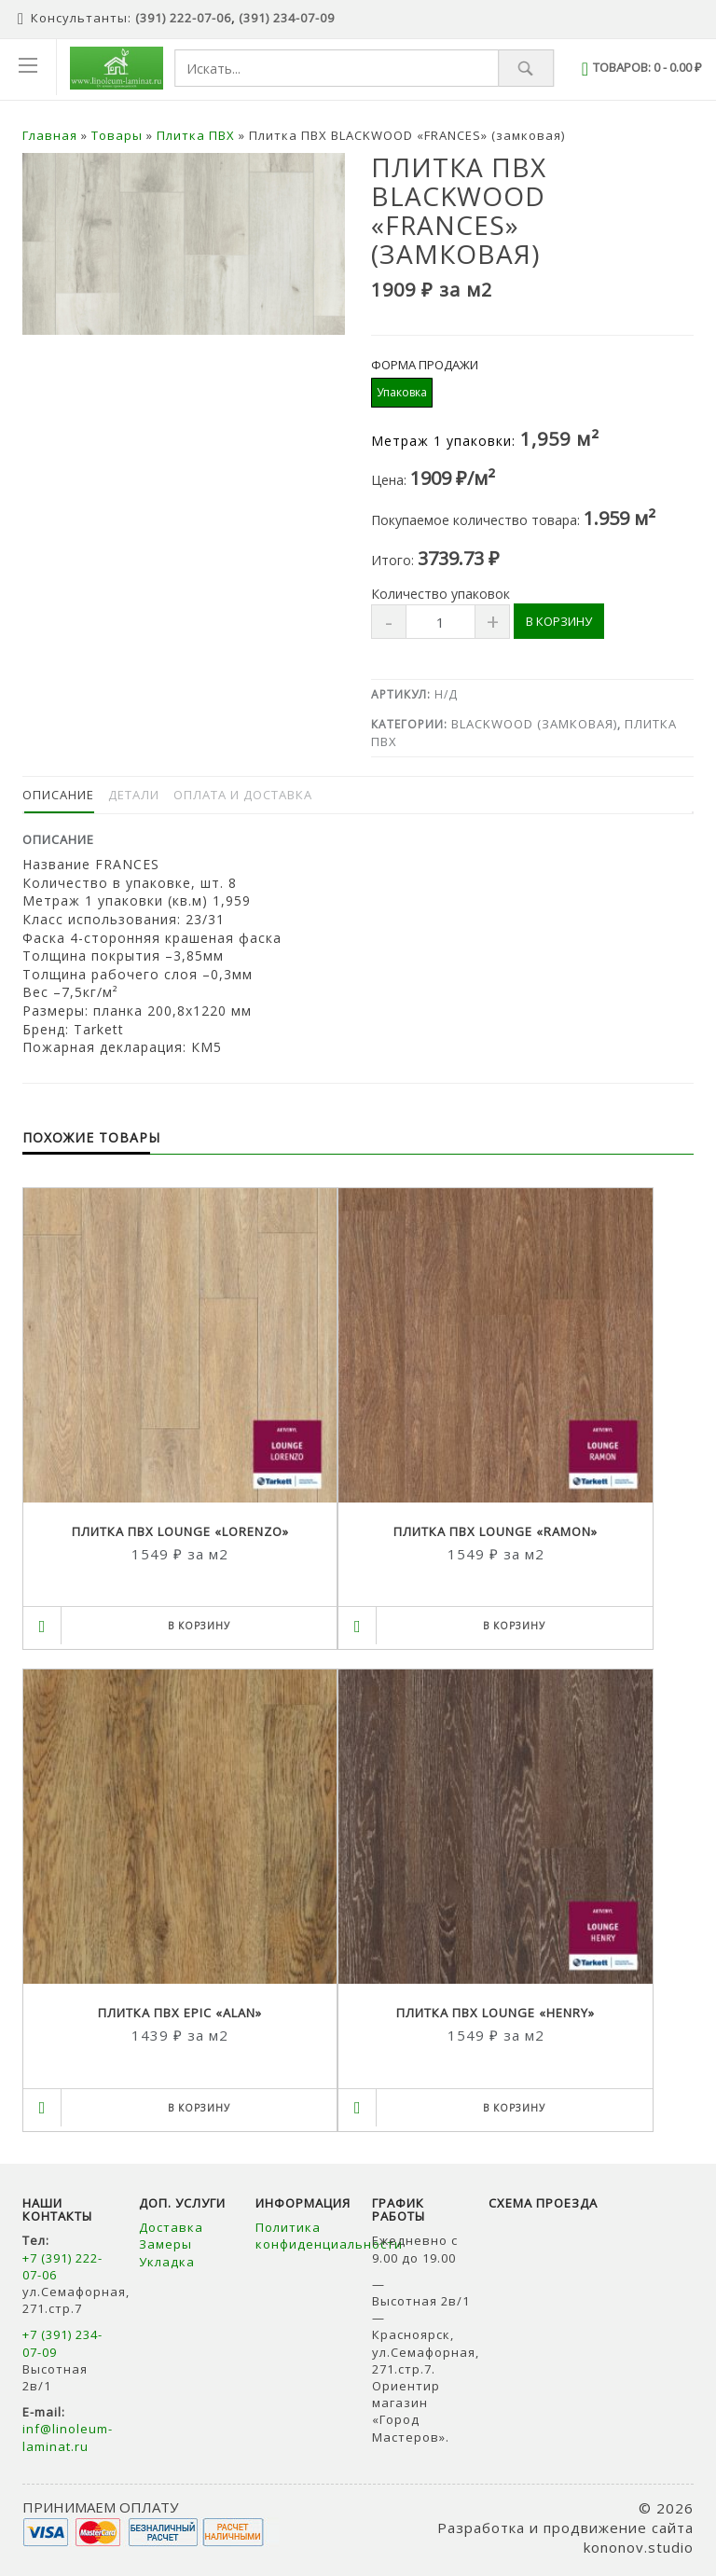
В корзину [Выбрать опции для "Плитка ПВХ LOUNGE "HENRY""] (514, 2107)
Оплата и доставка (242, 794)
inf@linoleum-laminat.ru (67, 2437)
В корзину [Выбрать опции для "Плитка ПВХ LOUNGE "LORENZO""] (199, 1625)
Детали (133, 794)
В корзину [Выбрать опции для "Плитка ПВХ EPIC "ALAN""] (199, 2107)
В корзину (559, 621)
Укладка (167, 2261)
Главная (49, 135)
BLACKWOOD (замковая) (534, 723)
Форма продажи (424, 365)
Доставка (171, 2227)
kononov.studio (639, 2547)
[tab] (58, 795)
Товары (117, 135)
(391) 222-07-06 (183, 17)
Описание (58, 794)
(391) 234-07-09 (287, 17)
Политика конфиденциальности (329, 2235)
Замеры (167, 2244)
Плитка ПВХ (196, 135)
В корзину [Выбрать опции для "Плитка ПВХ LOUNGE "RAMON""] (514, 1625)
